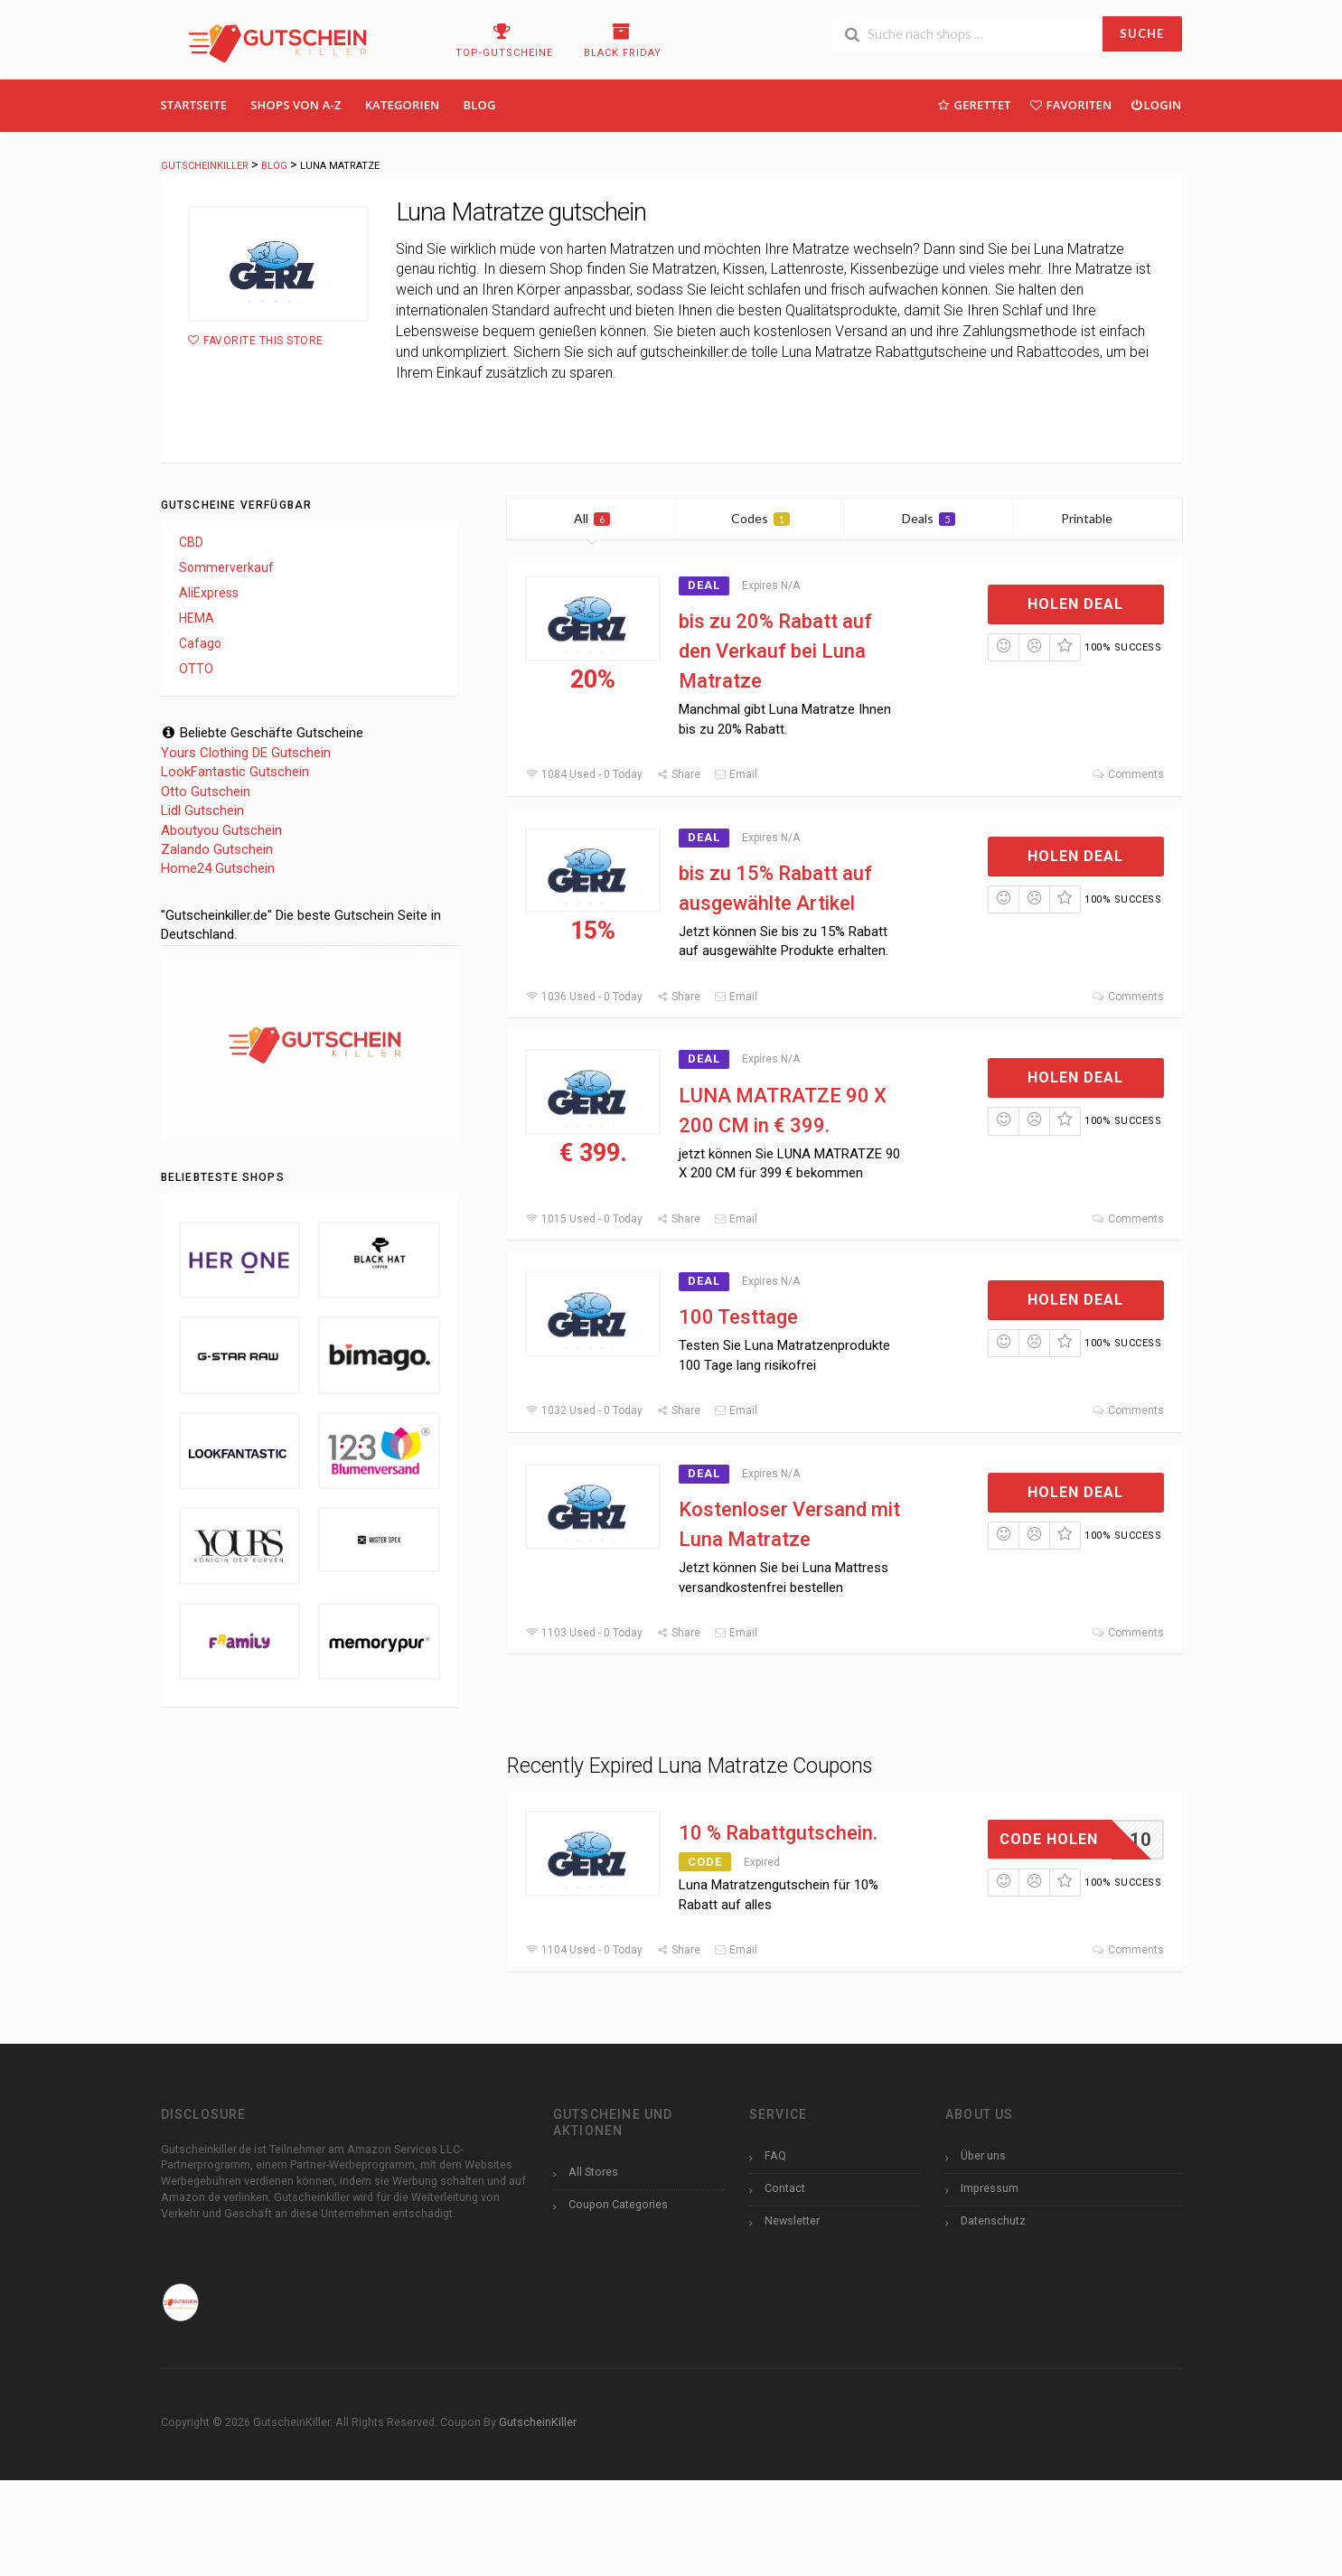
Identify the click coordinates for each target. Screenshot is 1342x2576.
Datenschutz (993, 2220)
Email (735, 774)
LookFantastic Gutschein (235, 771)
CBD (191, 542)
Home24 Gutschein (218, 868)
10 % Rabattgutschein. (778, 1833)
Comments (1127, 774)
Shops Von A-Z (295, 105)
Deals (928, 518)
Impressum (989, 2188)
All (592, 518)
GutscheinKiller (538, 2422)
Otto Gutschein (205, 791)
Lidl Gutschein (202, 810)
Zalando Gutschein (217, 849)
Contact (785, 2188)
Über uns (983, 2155)
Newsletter (792, 2220)
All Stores (593, 2171)
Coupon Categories (618, 2204)
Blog (480, 105)
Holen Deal (1075, 604)
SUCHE (1142, 33)
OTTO (196, 668)
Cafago (200, 643)
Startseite (194, 105)
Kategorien (402, 105)
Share (678, 774)
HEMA (196, 618)
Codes (760, 518)
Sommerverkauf (226, 567)
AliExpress (209, 592)
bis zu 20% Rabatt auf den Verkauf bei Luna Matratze (775, 651)
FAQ (775, 2155)
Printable (1097, 518)
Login (1155, 104)
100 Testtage (738, 1317)
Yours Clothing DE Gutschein (246, 753)
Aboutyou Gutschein (221, 830)
